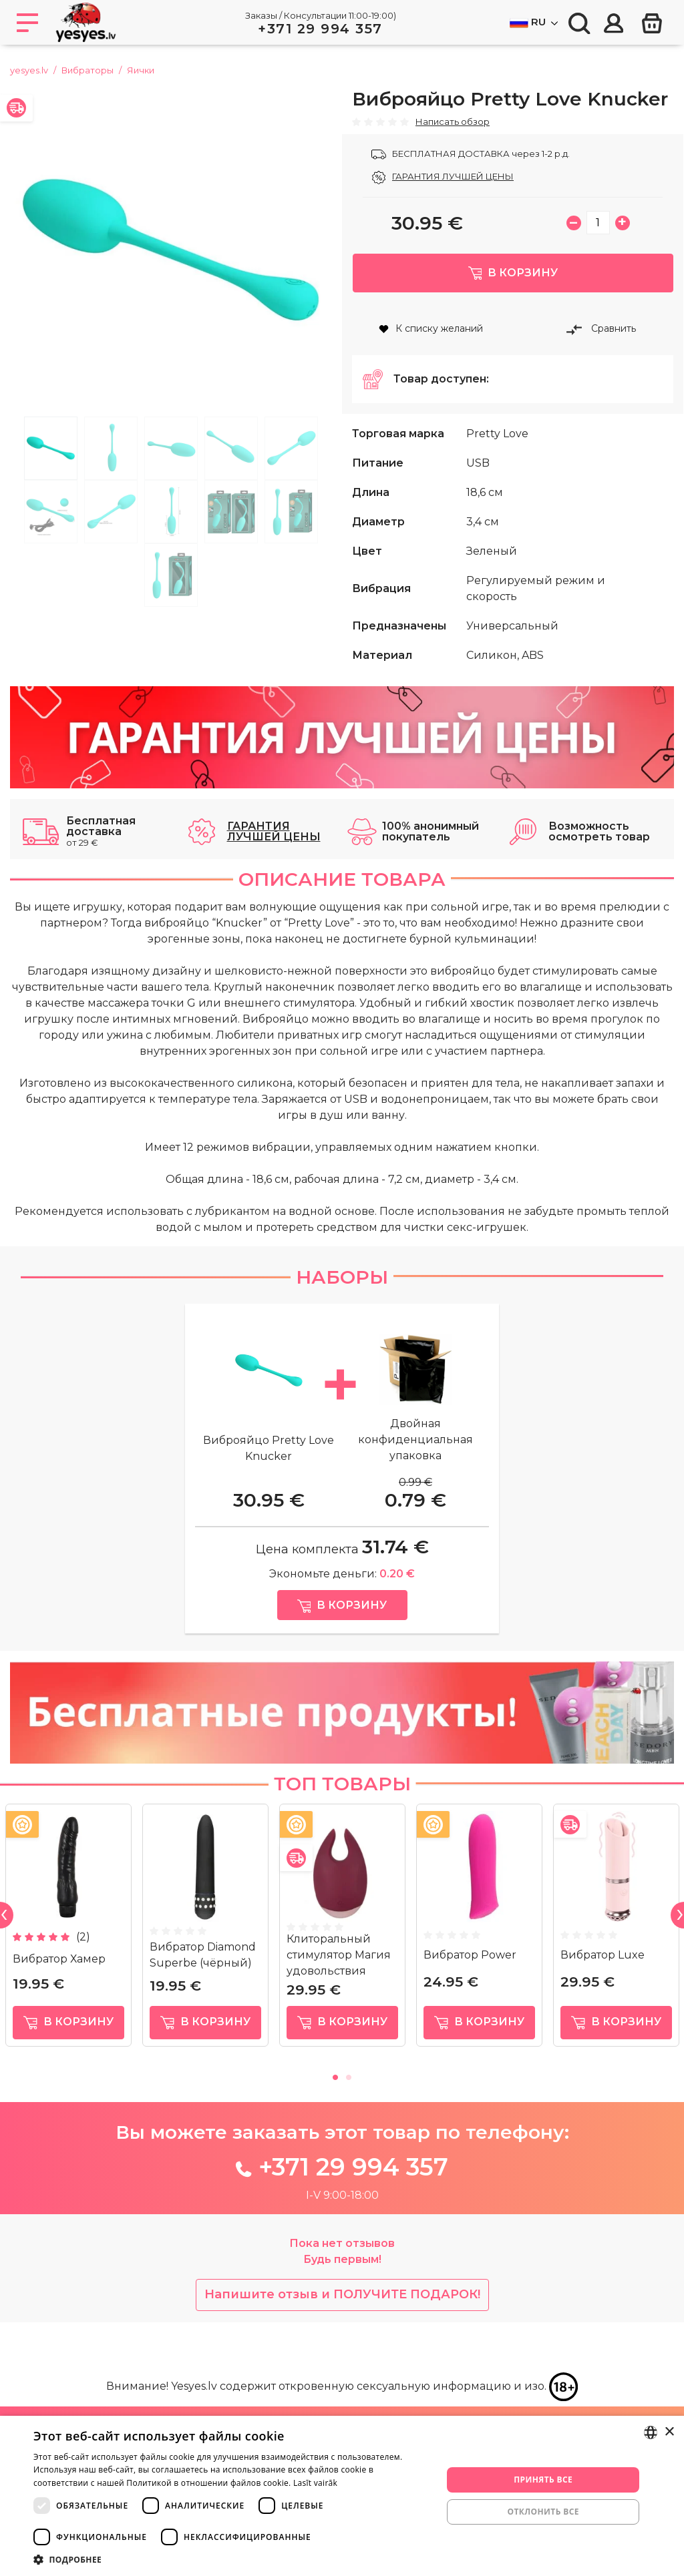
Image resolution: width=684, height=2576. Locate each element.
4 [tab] (231, 448)
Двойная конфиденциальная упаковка (415, 1459)
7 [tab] (111, 511)
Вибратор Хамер (59, 1978)
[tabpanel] (171, 249)
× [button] (669, 2432)
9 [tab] (231, 511)
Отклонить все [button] (542, 2511)
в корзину (68, 2042)
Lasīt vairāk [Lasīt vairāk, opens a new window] (315, 2483)
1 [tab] (50, 448)
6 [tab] (50, 511)
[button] (231, 2559)
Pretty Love (497, 453)
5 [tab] (291, 448)
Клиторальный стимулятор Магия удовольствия (339, 1974)
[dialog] (342, 2496)
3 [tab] (171, 448)
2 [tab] (111, 448)
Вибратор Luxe (602, 1974)
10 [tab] (291, 511)
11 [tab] (171, 575)
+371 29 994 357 (320, 29)
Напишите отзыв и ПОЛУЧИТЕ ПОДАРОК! (342, 2313)
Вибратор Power (469, 1974)
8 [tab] (171, 511)
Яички (140, 70)
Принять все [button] (543, 2479)
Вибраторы (87, 70)
